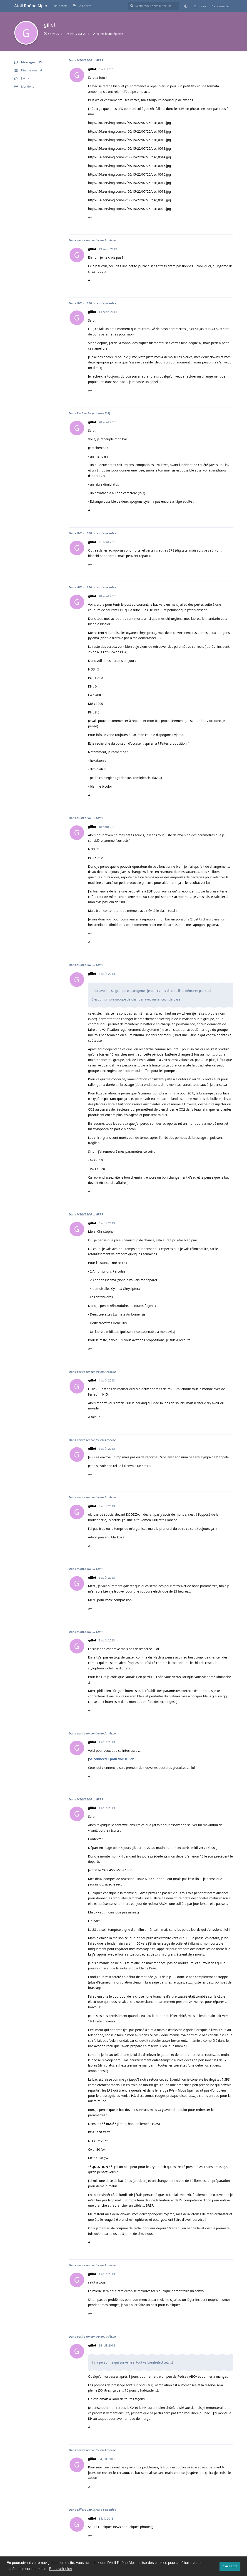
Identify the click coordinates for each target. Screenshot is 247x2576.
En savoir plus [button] (60, 2569)
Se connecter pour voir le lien (111, 1759)
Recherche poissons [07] (93, 413)
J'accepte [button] (230, 2566)
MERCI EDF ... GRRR (90, 60)
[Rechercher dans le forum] (153, 6)
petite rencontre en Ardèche (96, 240)
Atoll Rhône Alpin (30, 5)
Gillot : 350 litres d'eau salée (96, 303)
